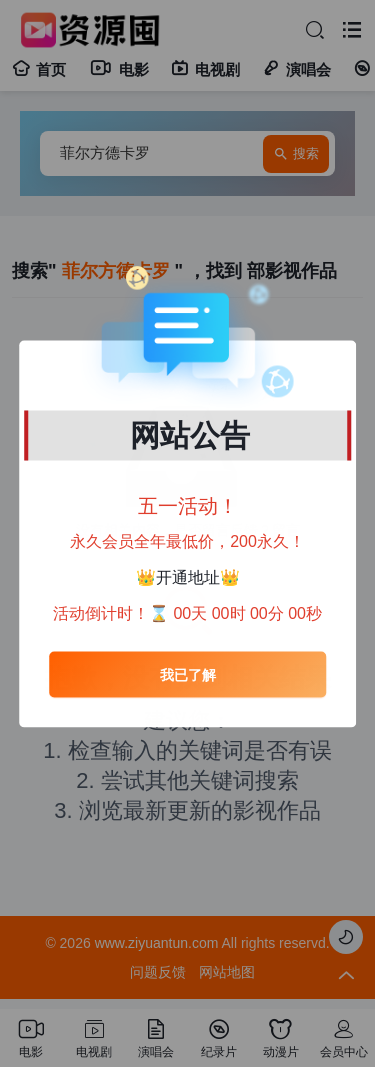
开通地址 (188, 576)
